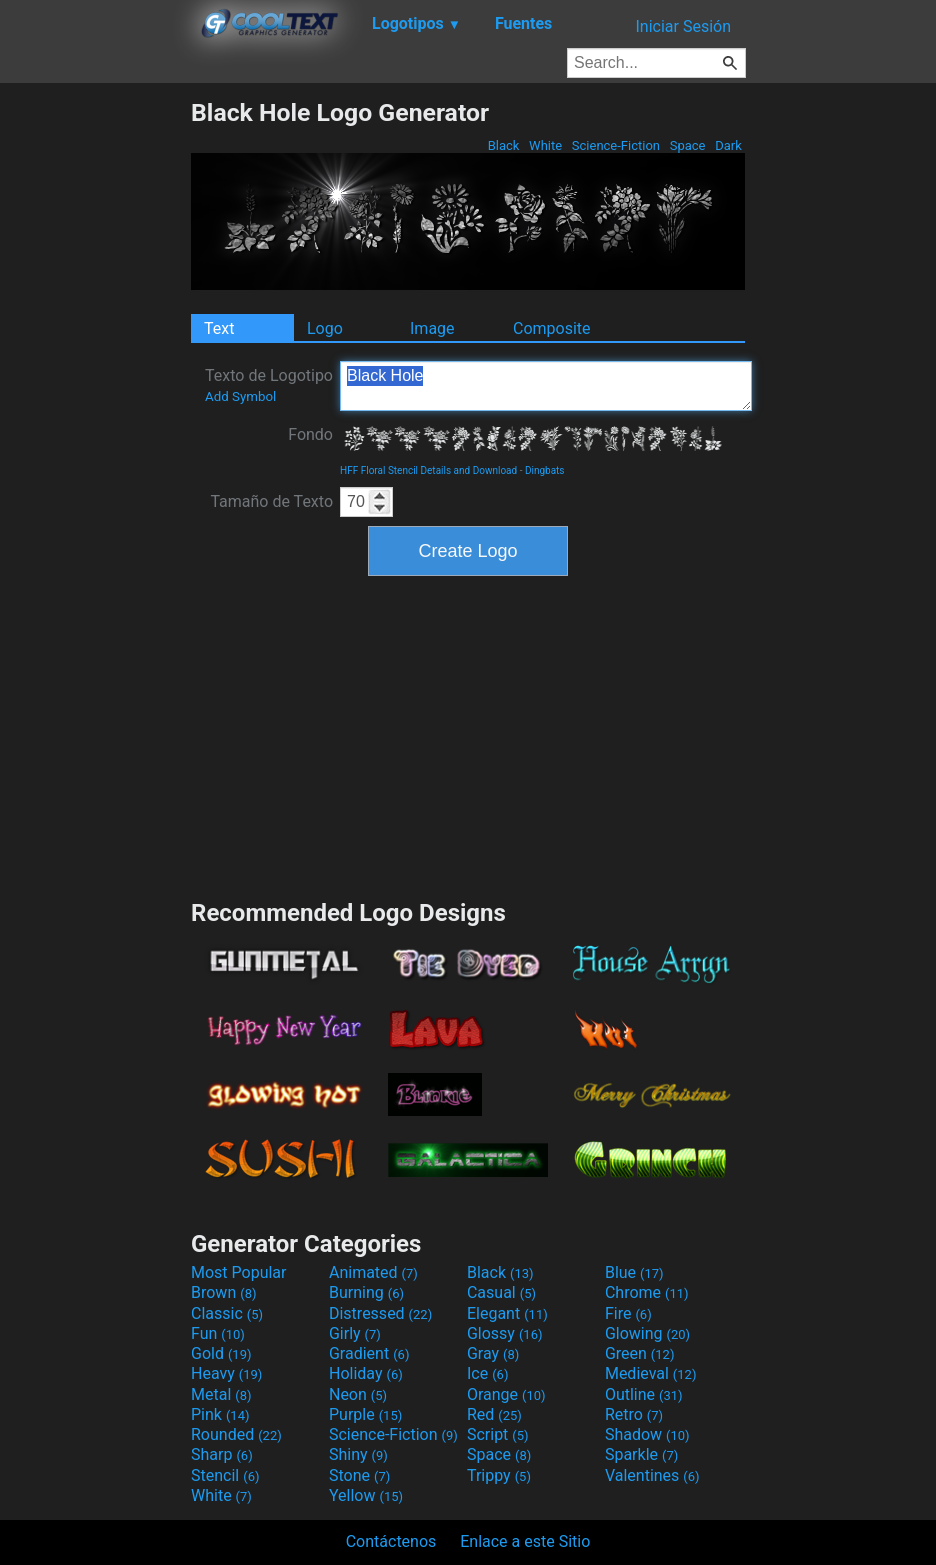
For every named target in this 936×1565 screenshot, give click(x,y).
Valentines (652, 1475)
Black (503, 145)
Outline (644, 1394)
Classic (227, 1313)
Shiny (358, 1454)
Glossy (505, 1333)
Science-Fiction (616, 145)
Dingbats (545, 470)
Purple (365, 1414)
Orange (506, 1394)
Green (640, 1353)
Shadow (647, 1434)
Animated (373, 1272)
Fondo (310, 434)
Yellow (366, 1495)
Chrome (647, 1292)
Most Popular (239, 1272)
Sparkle (641, 1454)
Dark (728, 145)
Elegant (507, 1313)
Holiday (366, 1373)
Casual (501, 1292)
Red (494, 1414)
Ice (487, 1373)
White (545, 145)
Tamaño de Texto (271, 501)
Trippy (499, 1475)
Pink (220, 1414)
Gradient (369, 1353)
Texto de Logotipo (269, 385)
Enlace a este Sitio (525, 1541)
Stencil (225, 1475)
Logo (325, 328)
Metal (221, 1394)
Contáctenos (391, 1541)
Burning (366, 1292)
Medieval (651, 1373)
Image (432, 328)
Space (687, 145)
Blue (634, 1272)
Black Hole (546, 386)
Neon (358, 1394)
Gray (493, 1353)
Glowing (647, 1333)
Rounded (236, 1434)
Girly (355, 1333)
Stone (359, 1475)
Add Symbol (240, 396)
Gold (221, 1353)
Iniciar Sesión (683, 26)
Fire (628, 1313)
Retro (634, 1414)
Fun (218, 1333)
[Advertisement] (95, 398)
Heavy (226, 1373)
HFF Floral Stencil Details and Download (428, 470)
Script (498, 1434)
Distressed (380, 1313)
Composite (552, 328)
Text (219, 328)
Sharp (222, 1454)
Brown (223, 1292)
